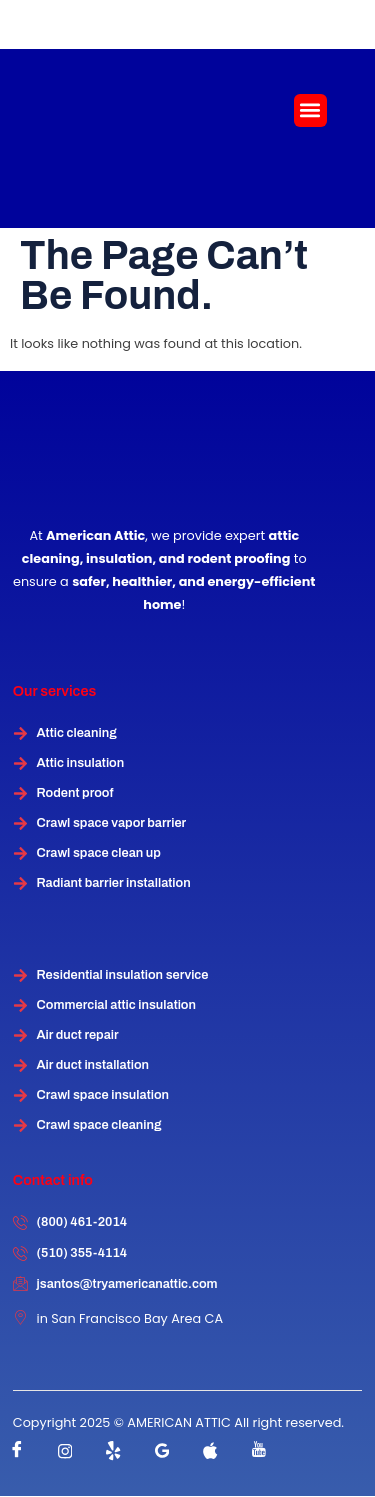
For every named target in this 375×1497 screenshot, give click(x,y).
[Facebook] (17, 1451)
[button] (310, 110)
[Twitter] (114, 1451)
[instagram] (65, 1451)
